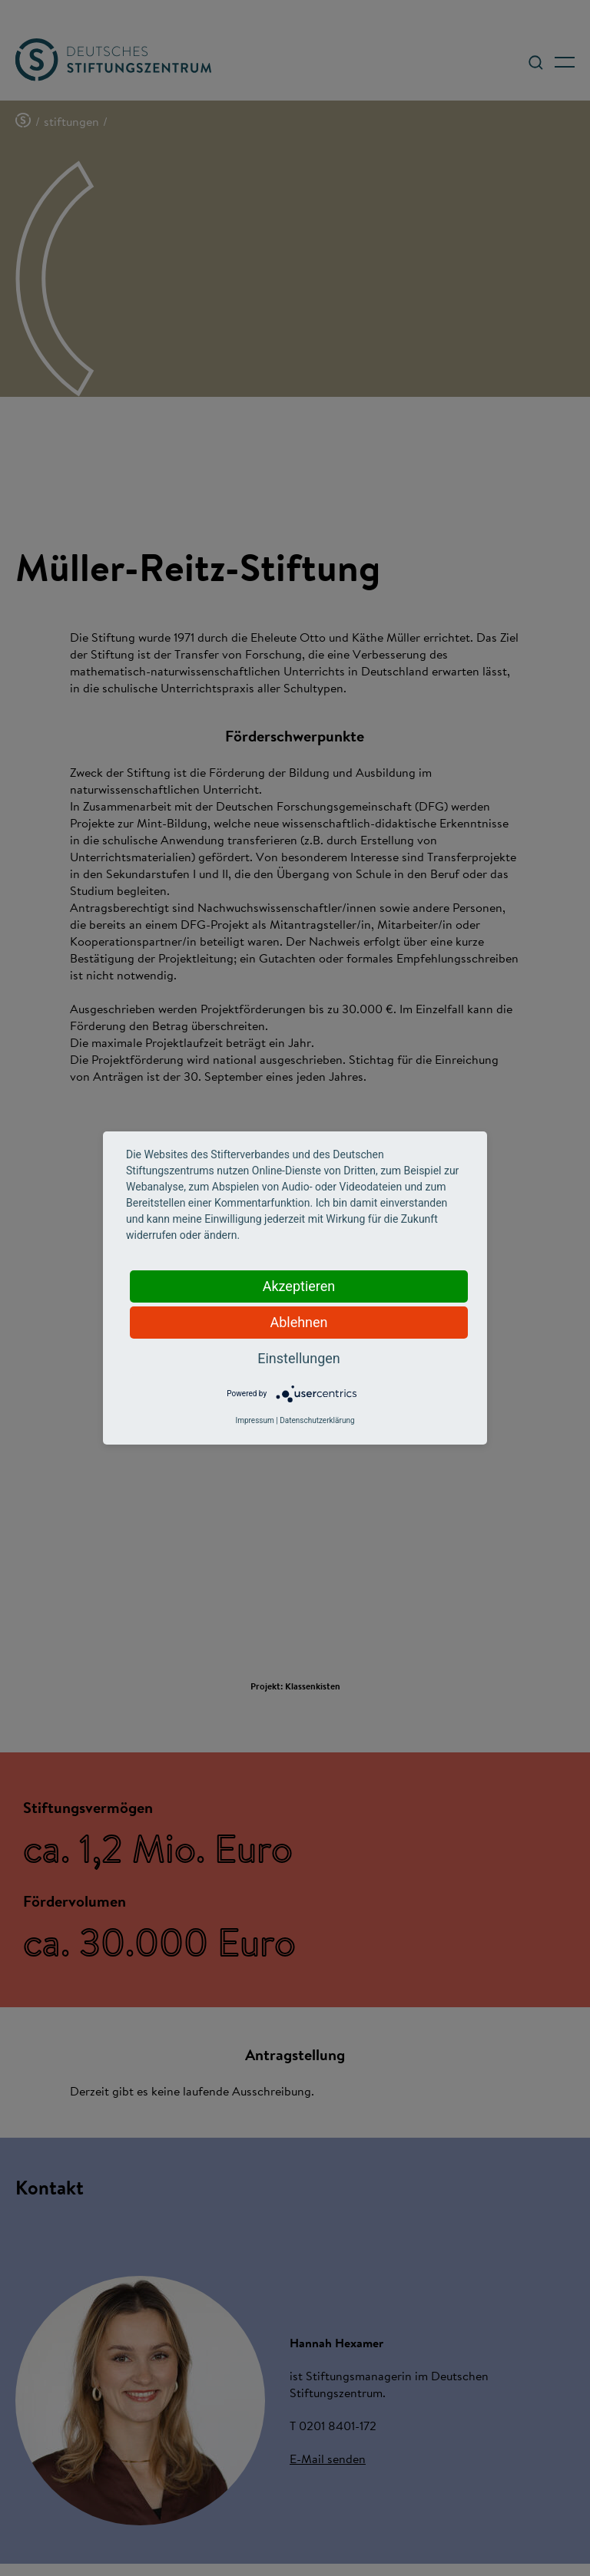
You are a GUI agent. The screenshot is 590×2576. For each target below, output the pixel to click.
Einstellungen (298, 1358)
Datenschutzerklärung (317, 1420)
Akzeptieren (299, 1286)
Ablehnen (298, 1322)
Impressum (254, 1420)
